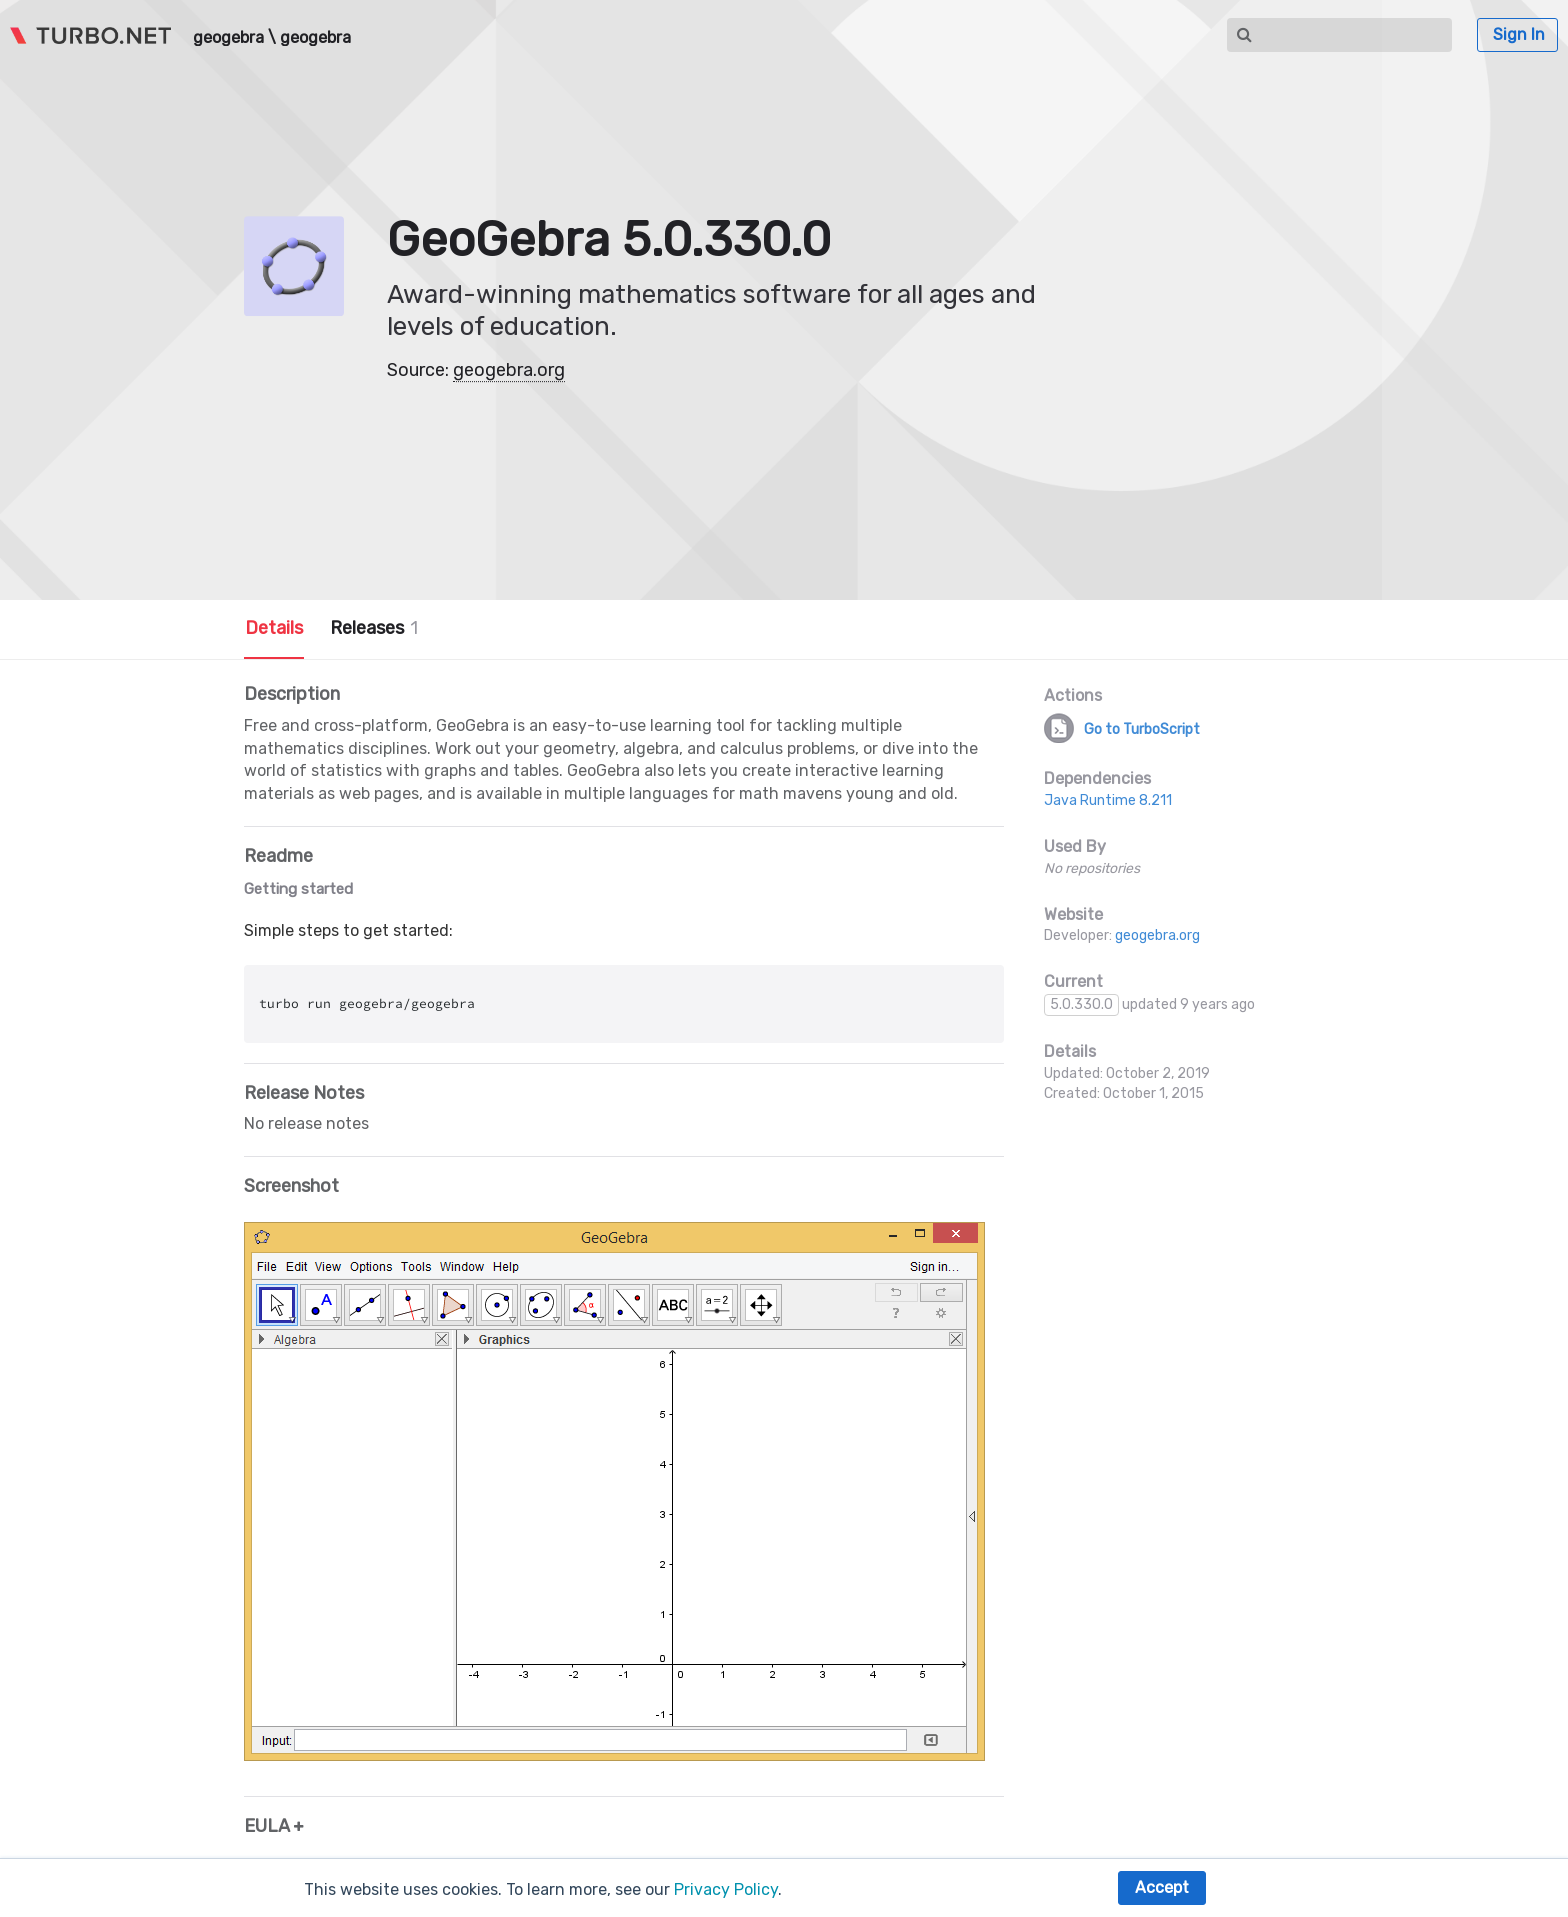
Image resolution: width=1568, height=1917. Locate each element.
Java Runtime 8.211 (1108, 800)
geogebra (228, 38)
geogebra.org (509, 370)
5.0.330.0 (1081, 1004)
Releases (374, 628)
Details (274, 628)
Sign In (1519, 34)
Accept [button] (1162, 1887)
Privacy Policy (726, 1889)
